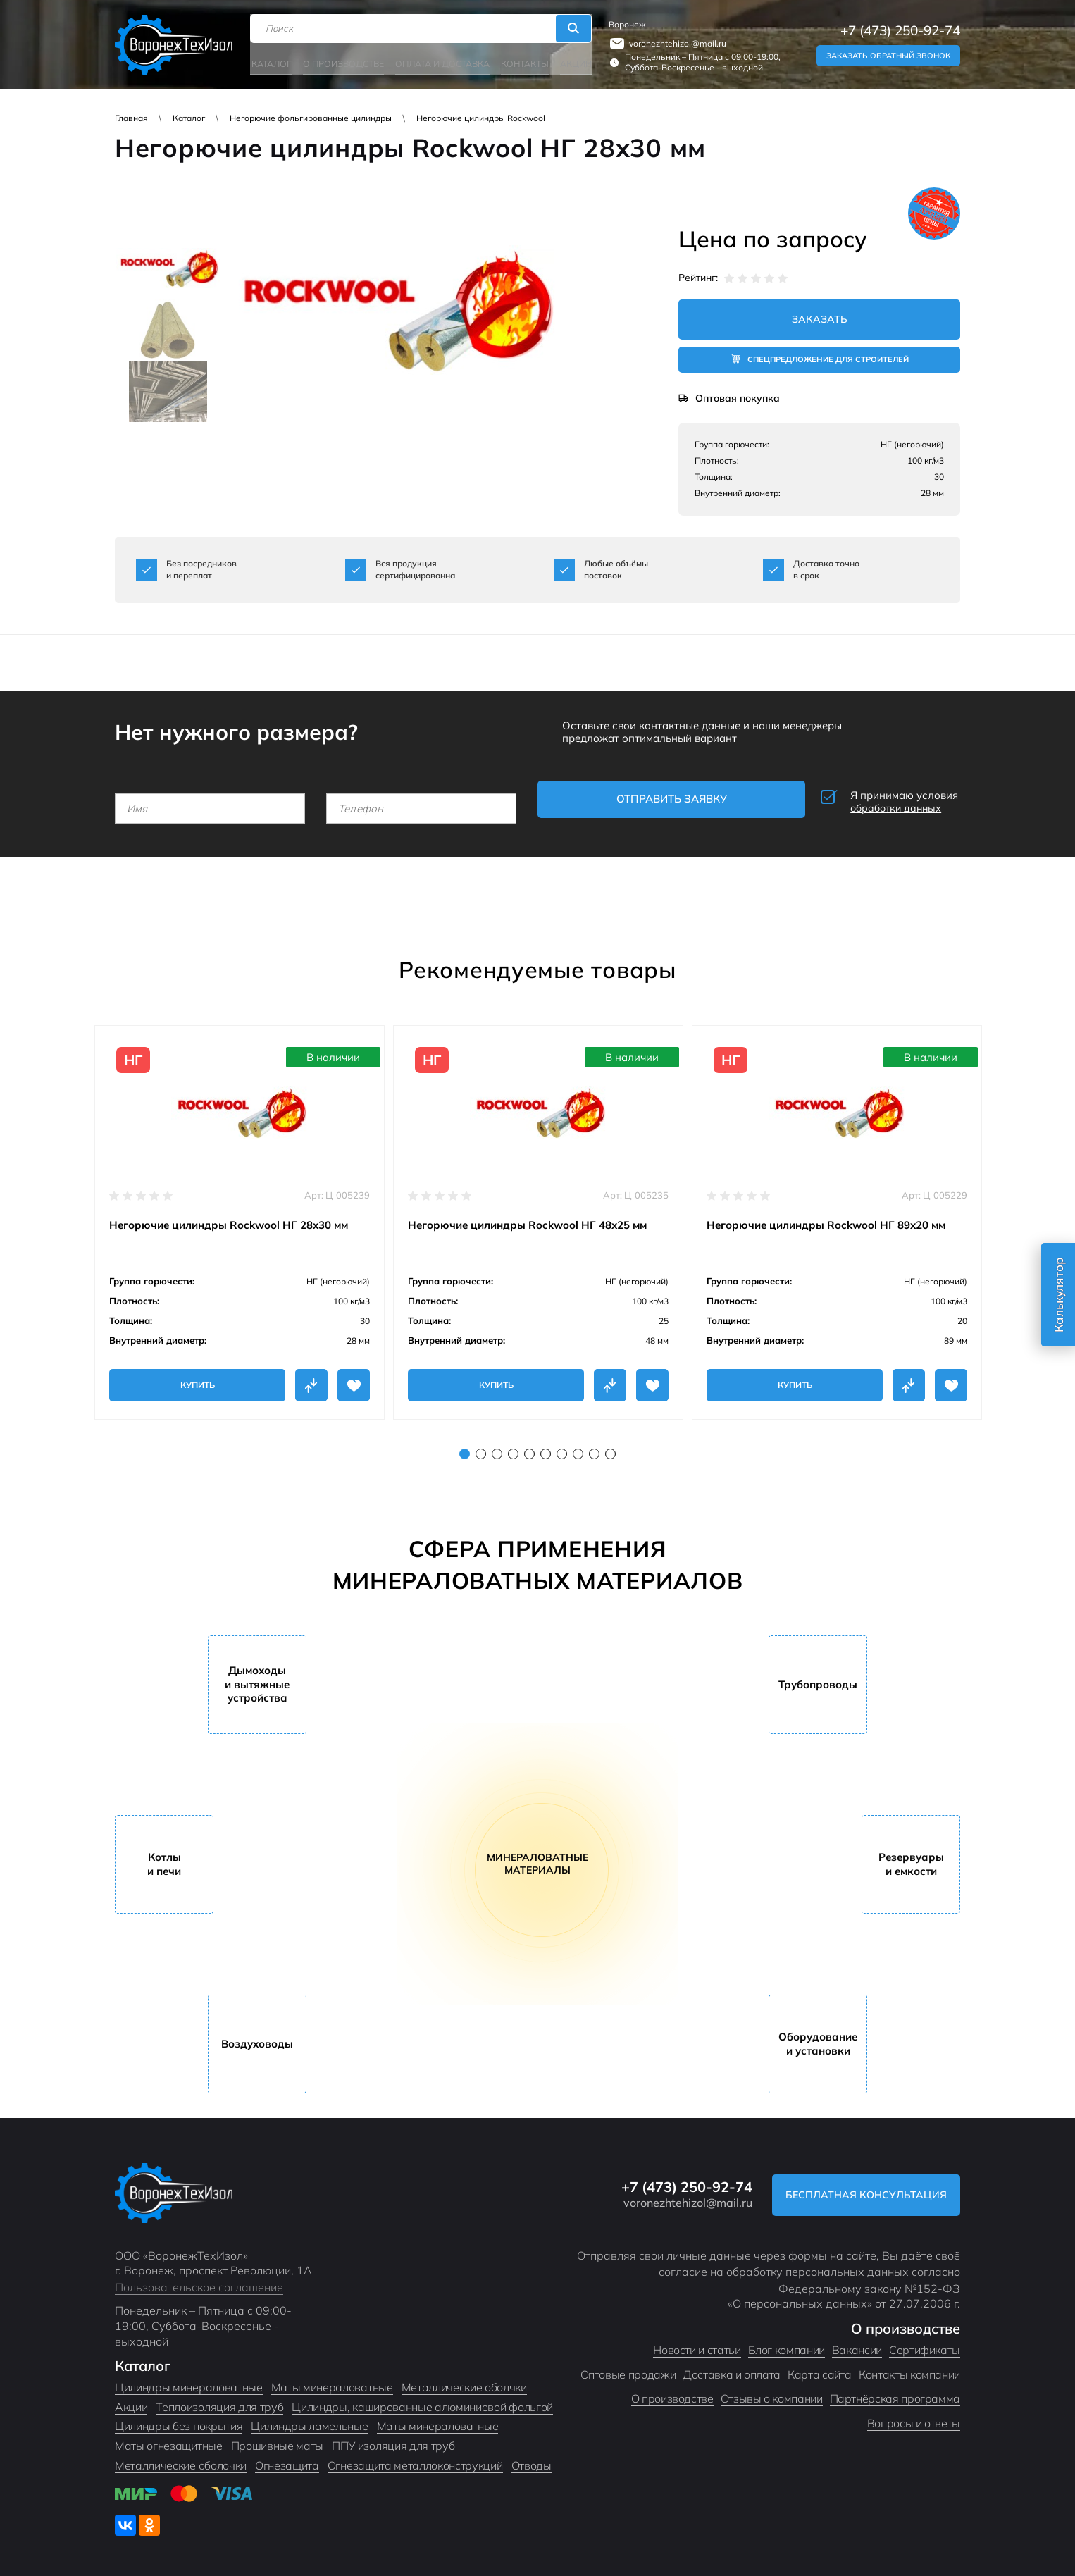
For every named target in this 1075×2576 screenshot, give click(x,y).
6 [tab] (545, 1449)
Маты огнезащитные (169, 2441)
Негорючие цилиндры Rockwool (480, 118)
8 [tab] (578, 1449)
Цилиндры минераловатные (189, 2382)
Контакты (522, 61)
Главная (131, 118)
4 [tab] (513, 1449)
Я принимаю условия (865, 800)
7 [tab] (562, 1449)
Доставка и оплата (732, 2370)
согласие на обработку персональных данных (784, 2267)
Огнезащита (287, 2460)
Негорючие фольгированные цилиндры (311, 118)
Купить (197, 1380)
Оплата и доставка (440, 61)
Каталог (273, 61)
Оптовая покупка (737, 399)
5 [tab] (529, 1449)
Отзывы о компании (772, 2393)
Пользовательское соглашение (199, 2282)
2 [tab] (481, 1449)
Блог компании (786, 2345)
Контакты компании (909, 2370)
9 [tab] (594, 1449)
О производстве (343, 61)
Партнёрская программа (895, 2393)
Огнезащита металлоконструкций (415, 2460)
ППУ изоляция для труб (393, 2441)
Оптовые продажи (628, 2370)
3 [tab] (497, 1449)
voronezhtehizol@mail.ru (676, 42)
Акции (572, 61)
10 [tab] (610, 1449)
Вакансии (857, 2345)
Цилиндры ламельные (309, 2422)
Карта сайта (820, 2370)
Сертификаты (924, 2345)
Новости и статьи (696, 2345)
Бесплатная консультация (864, 2189)
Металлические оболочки (181, 2460)
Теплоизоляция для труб (219, 2402)
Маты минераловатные (332, 2382)
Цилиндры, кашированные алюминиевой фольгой (422, 2402)
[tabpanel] (239, 1217)
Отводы (531, 2460)
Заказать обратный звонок (888, 55)
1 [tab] (464, 1449)
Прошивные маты (277, 2441)
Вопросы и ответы (913, 2418)
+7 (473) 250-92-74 (900, 30)
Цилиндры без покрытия (178, 2422)
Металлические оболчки (464, 2382)
